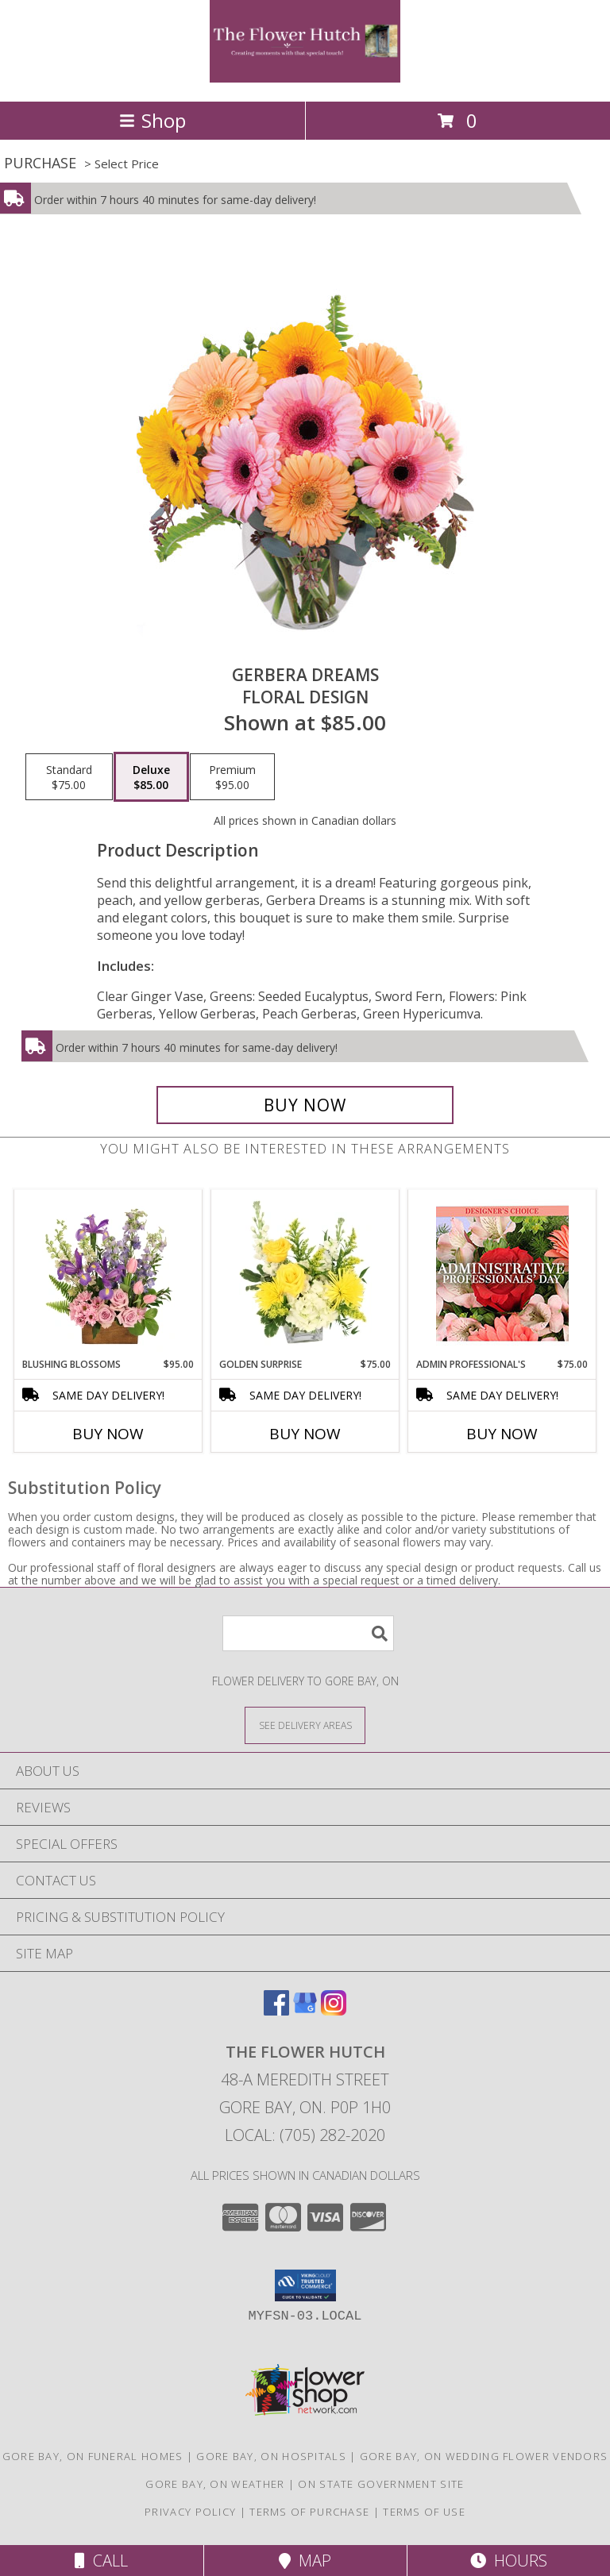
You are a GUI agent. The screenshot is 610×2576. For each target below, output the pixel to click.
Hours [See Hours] (508, 2560)
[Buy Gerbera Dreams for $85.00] (305, 1105)
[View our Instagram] (333, 2010)
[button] (305, 2285)
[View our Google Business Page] (305, 2010)
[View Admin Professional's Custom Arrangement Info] (502, 1273)
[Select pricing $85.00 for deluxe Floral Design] (151, 777)
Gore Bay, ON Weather (214, 2484)
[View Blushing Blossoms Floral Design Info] (108, 1273)
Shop (152, 120)
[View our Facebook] (276, 2010)
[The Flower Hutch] (305, 78)
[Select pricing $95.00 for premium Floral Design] (232, 777)
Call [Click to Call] (101, 2560)
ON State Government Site (381, 2484)
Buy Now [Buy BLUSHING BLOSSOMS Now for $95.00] (108, 1433)
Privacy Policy (190, 2512)
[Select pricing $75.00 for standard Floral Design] (69, 777)
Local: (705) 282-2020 (305, 2135)
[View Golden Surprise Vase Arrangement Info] (305, 1273)
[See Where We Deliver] (305, 1724)
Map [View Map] (305, 2560)
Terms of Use (424, 2512)
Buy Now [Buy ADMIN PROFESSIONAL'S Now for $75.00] (502, 1433)
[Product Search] (308, 1633)
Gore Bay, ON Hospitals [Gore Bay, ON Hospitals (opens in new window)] (271, 2456)
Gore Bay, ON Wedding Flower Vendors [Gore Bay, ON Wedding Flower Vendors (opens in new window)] (484, 2456)
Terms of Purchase (309, 2512)
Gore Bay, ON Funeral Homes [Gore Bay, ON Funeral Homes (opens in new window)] (92, 2456)
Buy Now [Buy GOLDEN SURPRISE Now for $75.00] (305, 1433)
